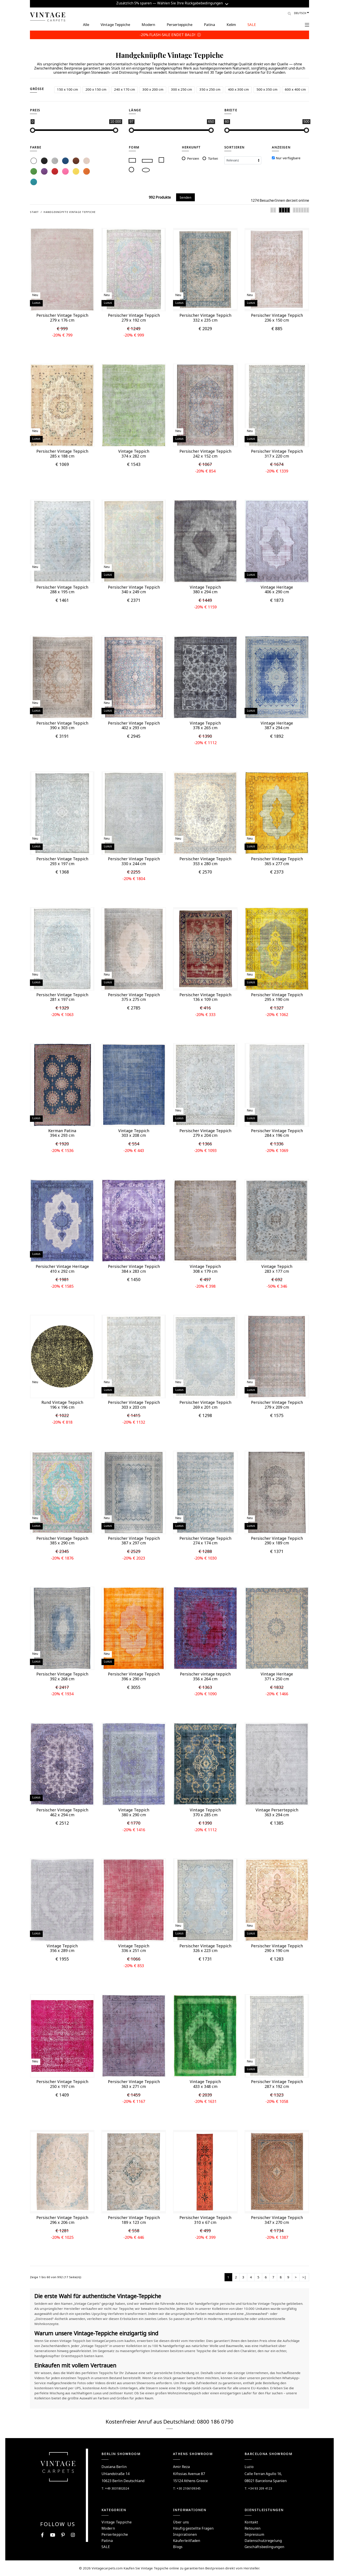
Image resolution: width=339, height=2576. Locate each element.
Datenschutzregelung (263, 2540)
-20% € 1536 (62, 1150)
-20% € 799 (62, 335)
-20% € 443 (133, 1150)
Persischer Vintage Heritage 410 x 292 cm (62, 1269)
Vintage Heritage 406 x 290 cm (277, 589)
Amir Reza (181, 2466)
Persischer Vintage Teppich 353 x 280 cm (205, 861)
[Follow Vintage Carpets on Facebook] (42, 2535)
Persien (190, 158)
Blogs (178, 2546)
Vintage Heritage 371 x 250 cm (277, 1676)
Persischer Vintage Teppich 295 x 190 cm (277, 997)
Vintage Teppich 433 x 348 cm (205, 2084)
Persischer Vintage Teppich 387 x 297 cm (134, 1541)
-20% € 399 (205, 2237)
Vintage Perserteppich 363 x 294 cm (277, 1812)
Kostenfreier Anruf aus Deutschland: (151, 2421)
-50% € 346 (277, 1286)
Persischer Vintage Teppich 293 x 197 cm (62, 861)
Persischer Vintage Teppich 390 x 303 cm (62, 725)
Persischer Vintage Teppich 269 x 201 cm (205, 1405)
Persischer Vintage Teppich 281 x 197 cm (62, 997)
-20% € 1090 (205, 1693)
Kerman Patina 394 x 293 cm (62, 1133)
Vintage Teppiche (116, 2522)
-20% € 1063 (62, 1014)
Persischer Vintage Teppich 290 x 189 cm (277, 1541)
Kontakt (251, 2522)
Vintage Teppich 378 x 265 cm (205, 725)
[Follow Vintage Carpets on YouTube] (52, 2535)
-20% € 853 (133, 1965)
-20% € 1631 (205, 2101)
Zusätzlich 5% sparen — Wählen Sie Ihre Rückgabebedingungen (169, 3)
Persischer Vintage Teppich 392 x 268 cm (62, 1676)
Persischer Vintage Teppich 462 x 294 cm (62, 1812)
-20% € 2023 (133, 1558)
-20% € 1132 (133, 1422)
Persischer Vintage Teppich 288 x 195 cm (62, 589)
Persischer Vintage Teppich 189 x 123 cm (134, 2220)
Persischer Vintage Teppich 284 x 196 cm (277, 1133)
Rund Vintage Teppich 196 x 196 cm (62, 1405)
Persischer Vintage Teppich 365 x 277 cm (277, 861)
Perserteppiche (114, 2534)
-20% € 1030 (205, 1558)
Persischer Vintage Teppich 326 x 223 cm (205, 1948)
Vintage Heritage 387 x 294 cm (277, 725)
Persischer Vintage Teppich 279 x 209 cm (277, 1405)
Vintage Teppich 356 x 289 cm (62, 1948)
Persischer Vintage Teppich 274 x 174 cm (205, 1541)
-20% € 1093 (205, 1150)
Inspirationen (185, 2534)
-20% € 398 (205, 1286)
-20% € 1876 (62, 1558)
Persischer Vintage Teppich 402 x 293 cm (134, 725)
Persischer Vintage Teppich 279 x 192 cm (134, 318)
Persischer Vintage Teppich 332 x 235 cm (205, 318)
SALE (105, 2546)
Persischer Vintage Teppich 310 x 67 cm (205, 2220)
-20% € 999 (133, 335)
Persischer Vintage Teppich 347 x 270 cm (277, 2220)
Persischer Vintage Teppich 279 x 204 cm (205, 1133)
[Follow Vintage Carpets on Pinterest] (63, 2535)
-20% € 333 (205, 1014)
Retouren (253, 2528)
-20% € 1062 (276, 1014)
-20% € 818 (62, 1422)
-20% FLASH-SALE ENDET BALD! (170, 34)
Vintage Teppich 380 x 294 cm (205, 589)
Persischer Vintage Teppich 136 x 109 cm (205, 997)
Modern (108, 2528)
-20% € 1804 (133, 878)
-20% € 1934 (62, 1693)
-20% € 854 (205, 471)
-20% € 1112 (205, 742)
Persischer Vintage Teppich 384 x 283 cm (134, 1269)
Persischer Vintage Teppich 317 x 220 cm (277, 454)
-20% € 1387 (276, 2237)
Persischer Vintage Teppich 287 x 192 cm (277, 2084)
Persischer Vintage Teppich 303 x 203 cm (134, 1405)
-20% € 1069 (276, 1150)
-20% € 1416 (133, 1829)
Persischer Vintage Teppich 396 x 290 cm (134, 1676)
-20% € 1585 (62, 1286)
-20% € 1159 (205, 607)
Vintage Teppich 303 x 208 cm (133, 1133)
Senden (185, 197)
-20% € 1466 (276, 1693)
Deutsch (300, 13)
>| (304, 2277)
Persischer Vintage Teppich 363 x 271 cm (134, 2084)
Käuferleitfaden (186, 2540)
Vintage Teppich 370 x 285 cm (205, 1812)
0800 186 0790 (215, 2421)
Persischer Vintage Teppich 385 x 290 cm (62, 1541)
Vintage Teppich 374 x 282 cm (133, 454)
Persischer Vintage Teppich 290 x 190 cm (277, 1948)
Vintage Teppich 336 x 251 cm (133, 1948)
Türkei (210, 158)
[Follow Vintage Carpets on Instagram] (72, 2535)
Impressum (254, 2534)
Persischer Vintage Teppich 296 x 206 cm (62, 2220)
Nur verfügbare (288, 158)
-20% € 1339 (276, 471)
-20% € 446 (133, 2237)
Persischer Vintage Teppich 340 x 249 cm (134, 589)
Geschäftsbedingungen (264, 2546)
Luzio (249, 2466)
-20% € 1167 (133, 2101)
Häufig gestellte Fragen (193, 2528)
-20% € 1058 (276, 2101)
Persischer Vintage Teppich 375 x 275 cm (134, 997)
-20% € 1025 (62, 2237)
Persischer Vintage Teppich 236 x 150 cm (277, 318)
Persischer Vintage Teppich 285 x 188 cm (62, 454)
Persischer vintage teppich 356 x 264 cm (205, 1676)
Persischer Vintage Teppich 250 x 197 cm (62, 2084)
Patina (107, 2540)
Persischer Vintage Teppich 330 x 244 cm (134, 861)
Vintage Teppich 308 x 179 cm (205, 1269)
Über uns (181, 2522)
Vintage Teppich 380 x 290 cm (133, 1812)
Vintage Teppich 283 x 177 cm (276, 1269)
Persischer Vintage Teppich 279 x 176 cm (62, 318)
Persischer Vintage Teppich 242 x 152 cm (205, 454)
